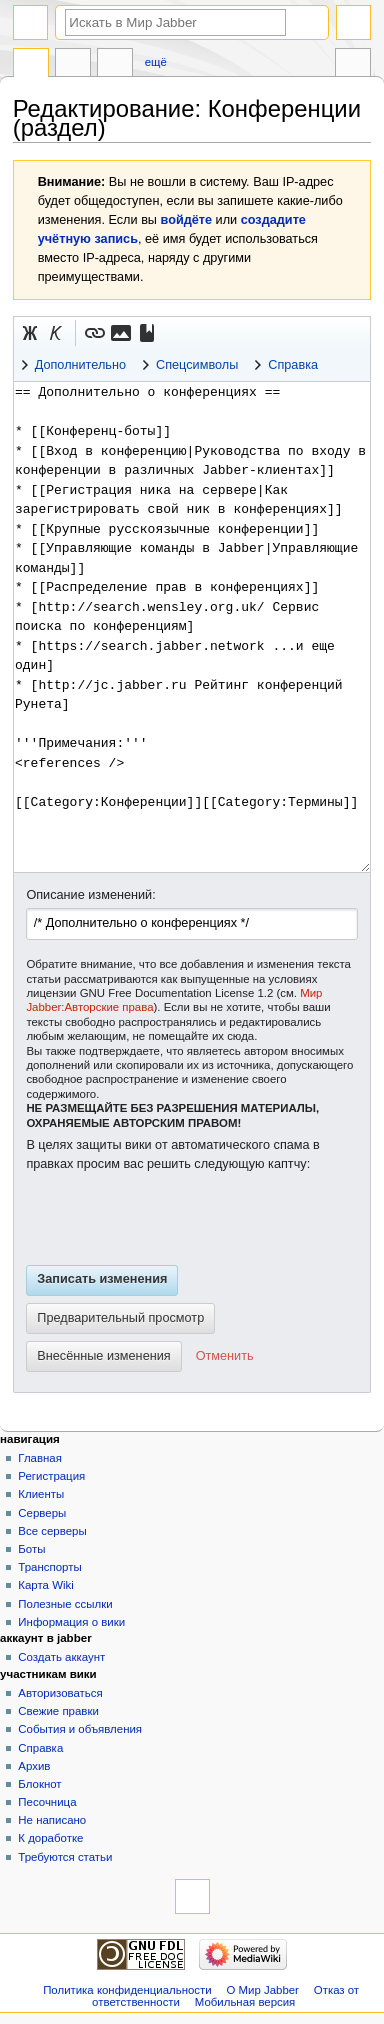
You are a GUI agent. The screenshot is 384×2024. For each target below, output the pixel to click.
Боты (31, 1549)
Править (115, 65)
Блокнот (39, 1784)
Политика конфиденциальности (127, 1990)
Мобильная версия (245, 2002)
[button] (30, 333)
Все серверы (52, 1531)
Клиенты (41, 1494)
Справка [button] (293, 365)
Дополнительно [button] (80, 365)
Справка (40, 1748)
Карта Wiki (45, 1585)
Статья (31, 65)
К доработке (50, 1838)
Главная (40, 1458)
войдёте (187, 220)
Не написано (52, 1820)
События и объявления (80, 1729)
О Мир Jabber (263, 1990)
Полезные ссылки (65, 1604)
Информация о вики (71, 1622)
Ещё (156, 62)
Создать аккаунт (61, 1657)
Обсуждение (73, 65)
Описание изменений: (90, 895)
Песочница (47, 1802)
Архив (34, 1766)
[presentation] (178, 1219)
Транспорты (49, 1567)
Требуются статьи (65, 1857)
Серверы (42, 1513)
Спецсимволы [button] (197, 365)
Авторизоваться (60, 1693)
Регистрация (51, 1476)
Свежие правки (58, 1711)
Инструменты (353, 65)
